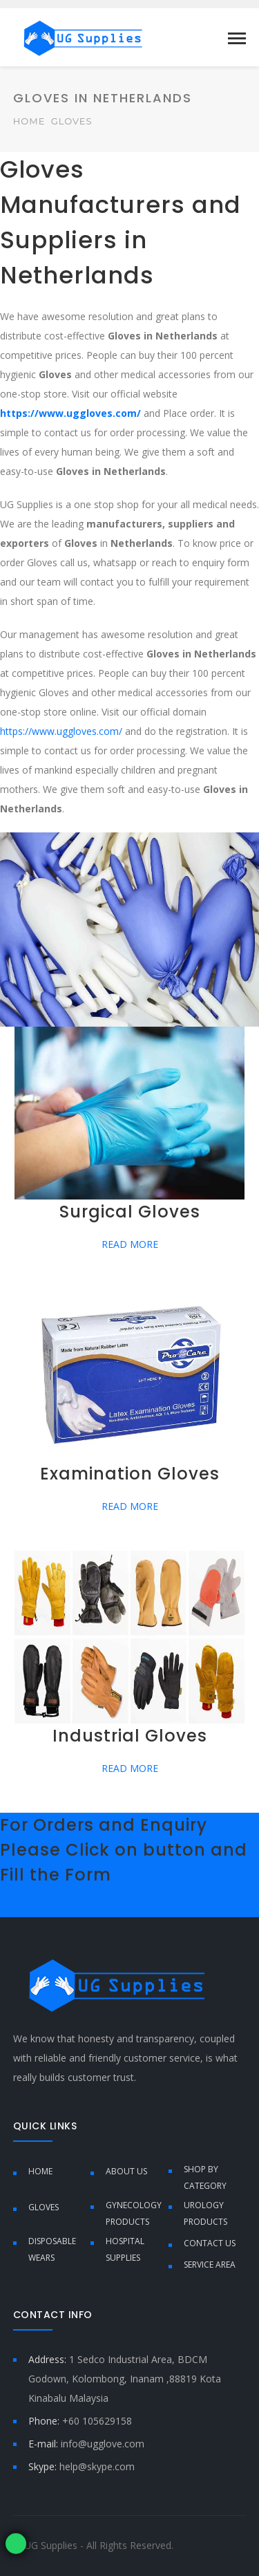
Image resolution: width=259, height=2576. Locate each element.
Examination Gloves (130, 1473)
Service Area (210, 2264)
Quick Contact (31, 1907)
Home (29, 121)
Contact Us (210, 2243)
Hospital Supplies (125, 2249)
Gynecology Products (134, 2213)
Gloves (43, 2207)
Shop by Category (205, 2177)
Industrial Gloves (129, 1735)
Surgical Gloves (129, 1211)
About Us (126, 2171)
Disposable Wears (52, 2249)
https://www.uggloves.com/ (61, 731)
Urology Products (205, 2213)
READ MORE (130, 1244)
